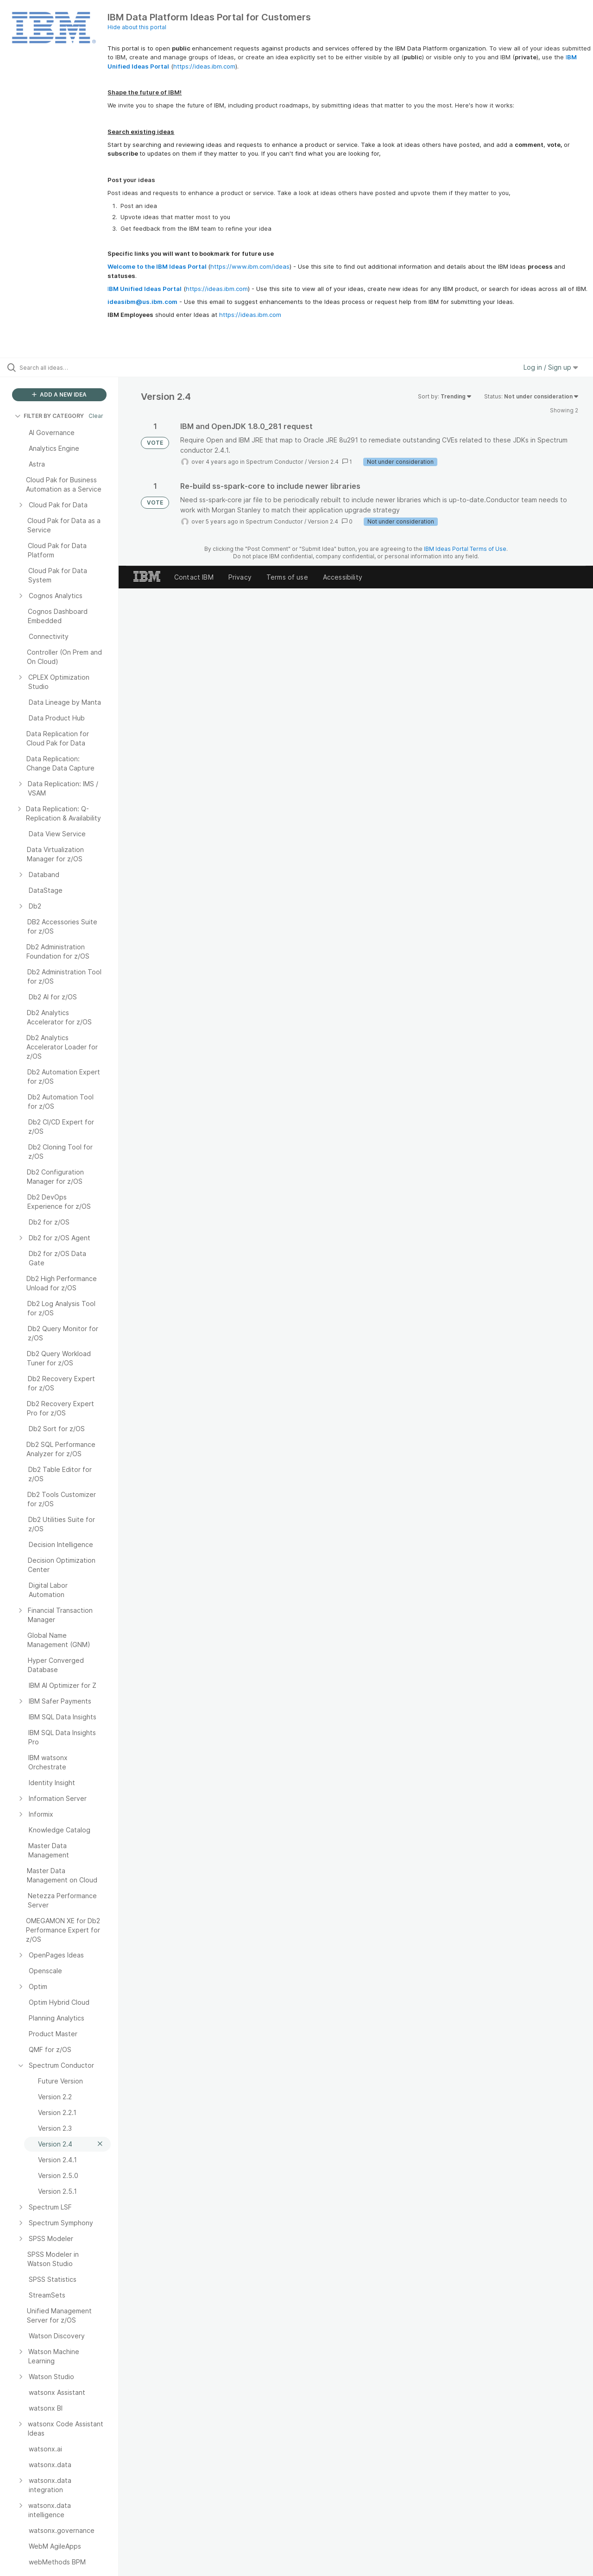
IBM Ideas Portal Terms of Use (465, 548)
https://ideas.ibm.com (204, 66)
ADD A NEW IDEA (59, 394)
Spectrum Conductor (274, 461)
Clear (95, 415)
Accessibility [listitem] (342, 577)
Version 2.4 (323, 461)
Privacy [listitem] (240, 577)
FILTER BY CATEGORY (49, 415)
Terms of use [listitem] (287, 577)
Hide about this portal (136, 27)
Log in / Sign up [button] (551, 367)
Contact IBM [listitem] (194, 577)
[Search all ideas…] (71, 367)
